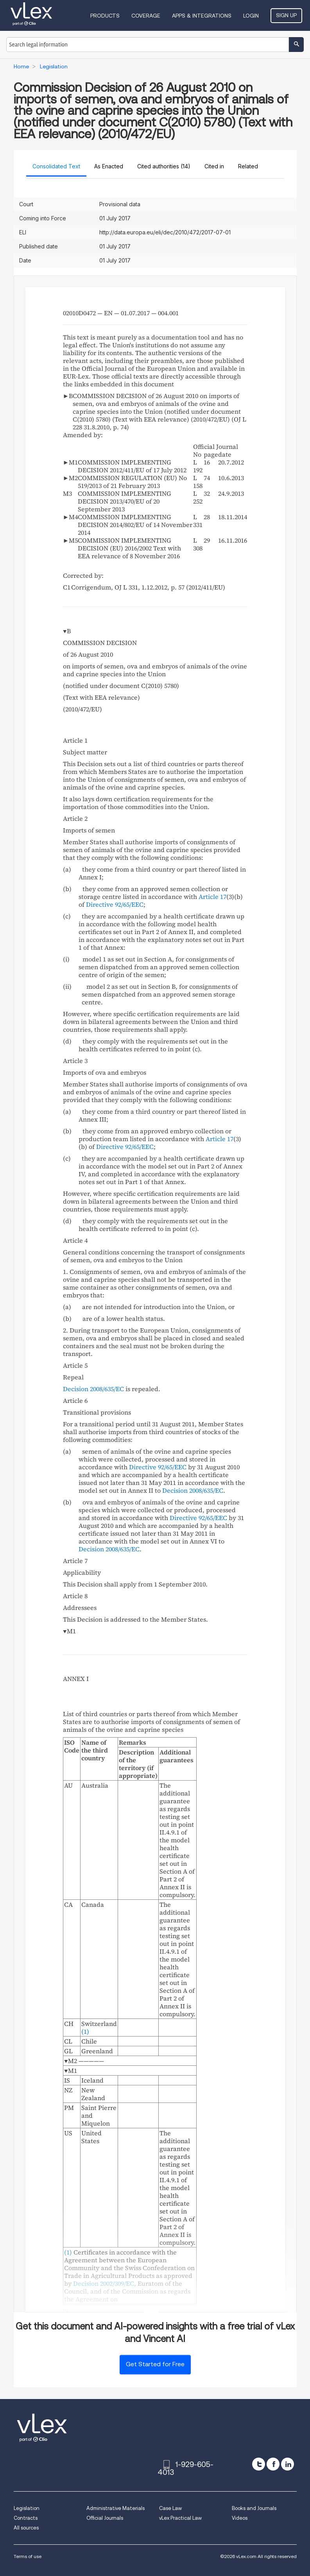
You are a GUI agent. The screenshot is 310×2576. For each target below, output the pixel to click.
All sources (26, 2528)
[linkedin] (287, 2464)
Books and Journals (254, 2508)
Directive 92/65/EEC (114, 904)
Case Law (170, 2508)
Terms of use (27, 2556)
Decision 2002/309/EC (103, 2283)
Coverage (145, 16)
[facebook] (273, 2464)
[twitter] (258, 2464)
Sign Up (286, 15)
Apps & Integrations (201, 16)
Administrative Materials (115, 2508)
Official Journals (104, 2518)
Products (105, 16)
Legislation (26, 2508)
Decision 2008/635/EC (93, 1388)
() (68, 2252)
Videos (239, 2518)
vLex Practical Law (180, 2518)
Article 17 (212, 896)
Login (251, 16)
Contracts (26, 2518)
